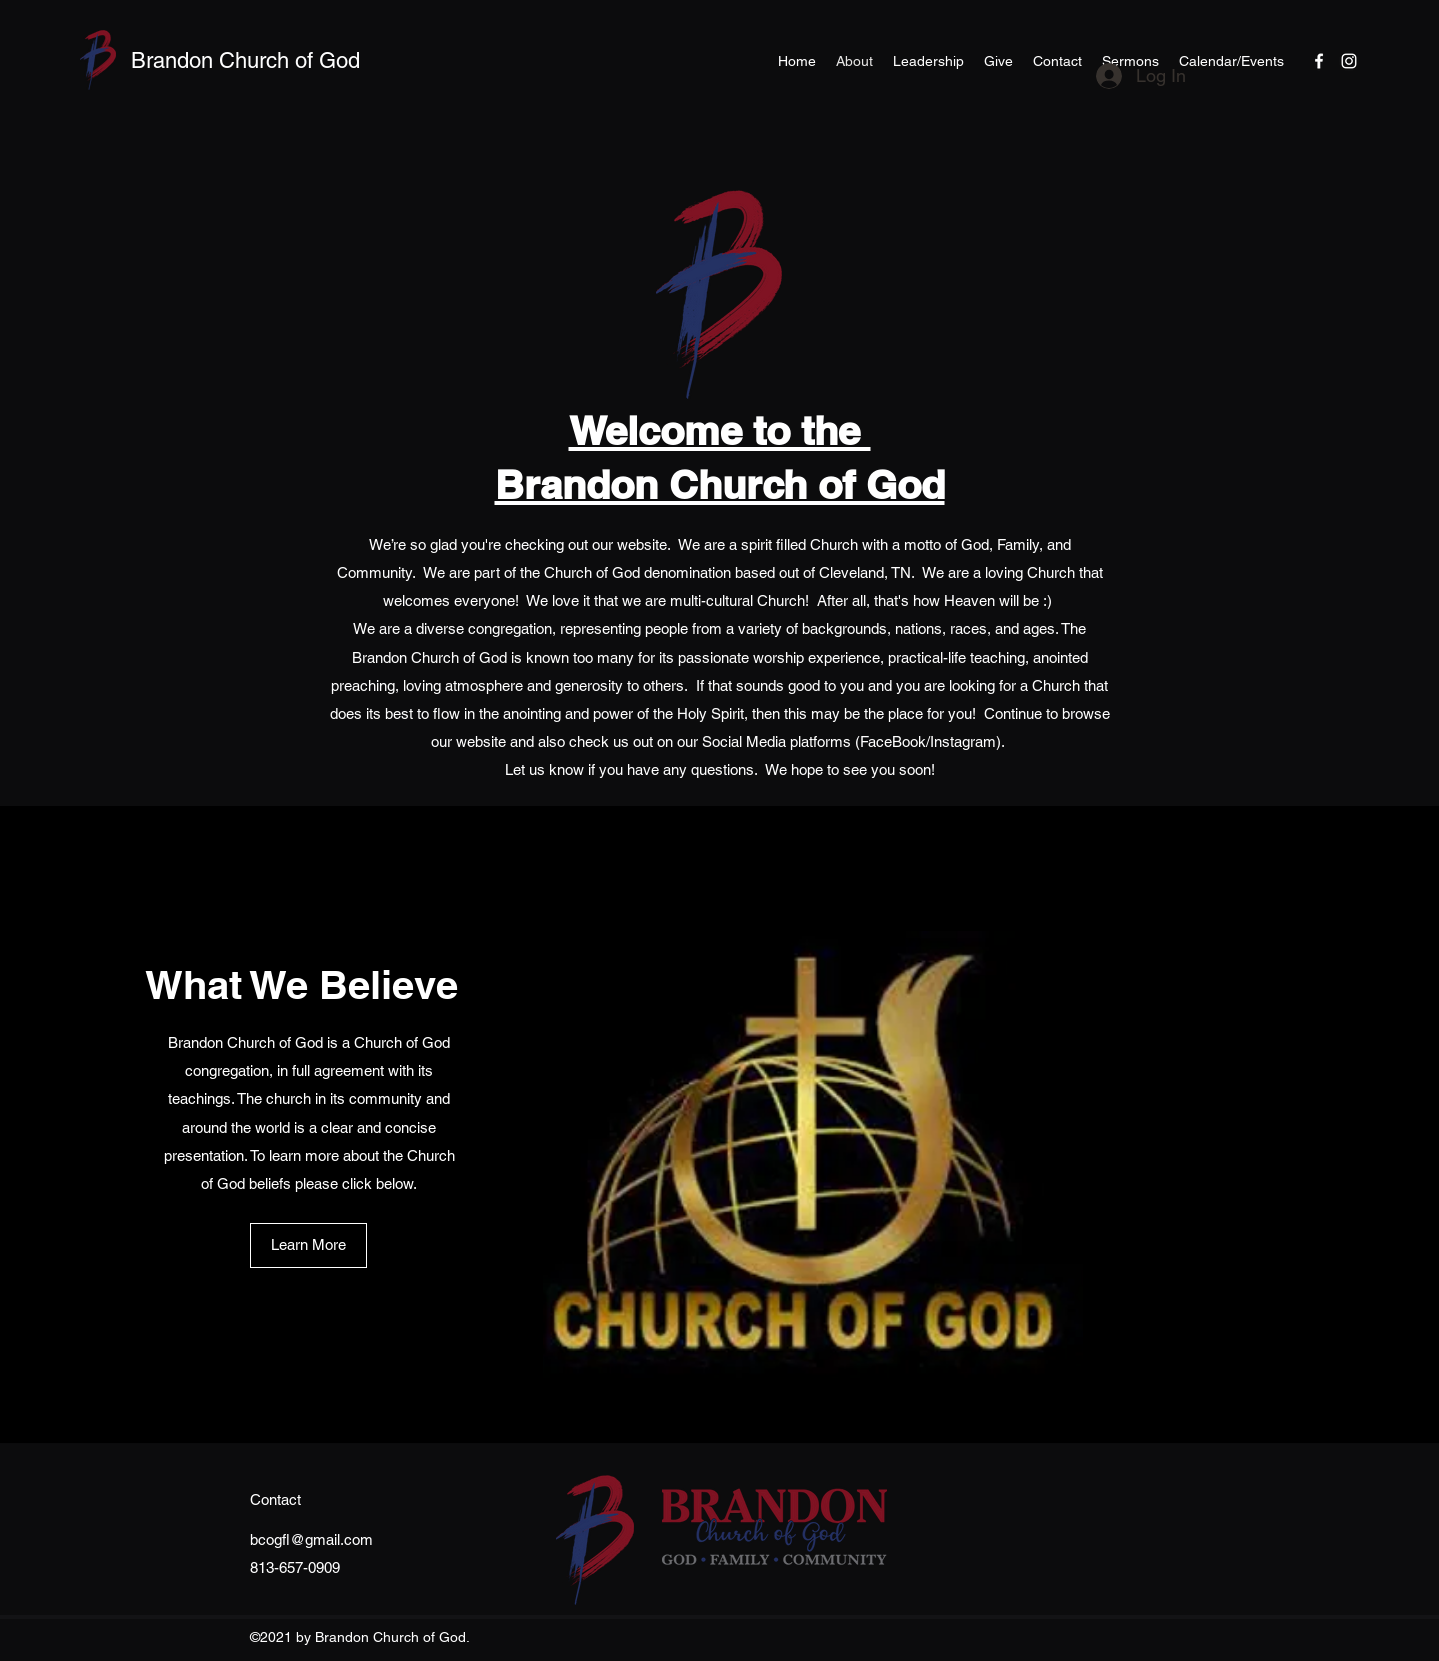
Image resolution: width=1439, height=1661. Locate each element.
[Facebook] (1319, 61)
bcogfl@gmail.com (311, 1539)
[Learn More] (308, 1245)
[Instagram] (1349, 61)
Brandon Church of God (245, 60)
